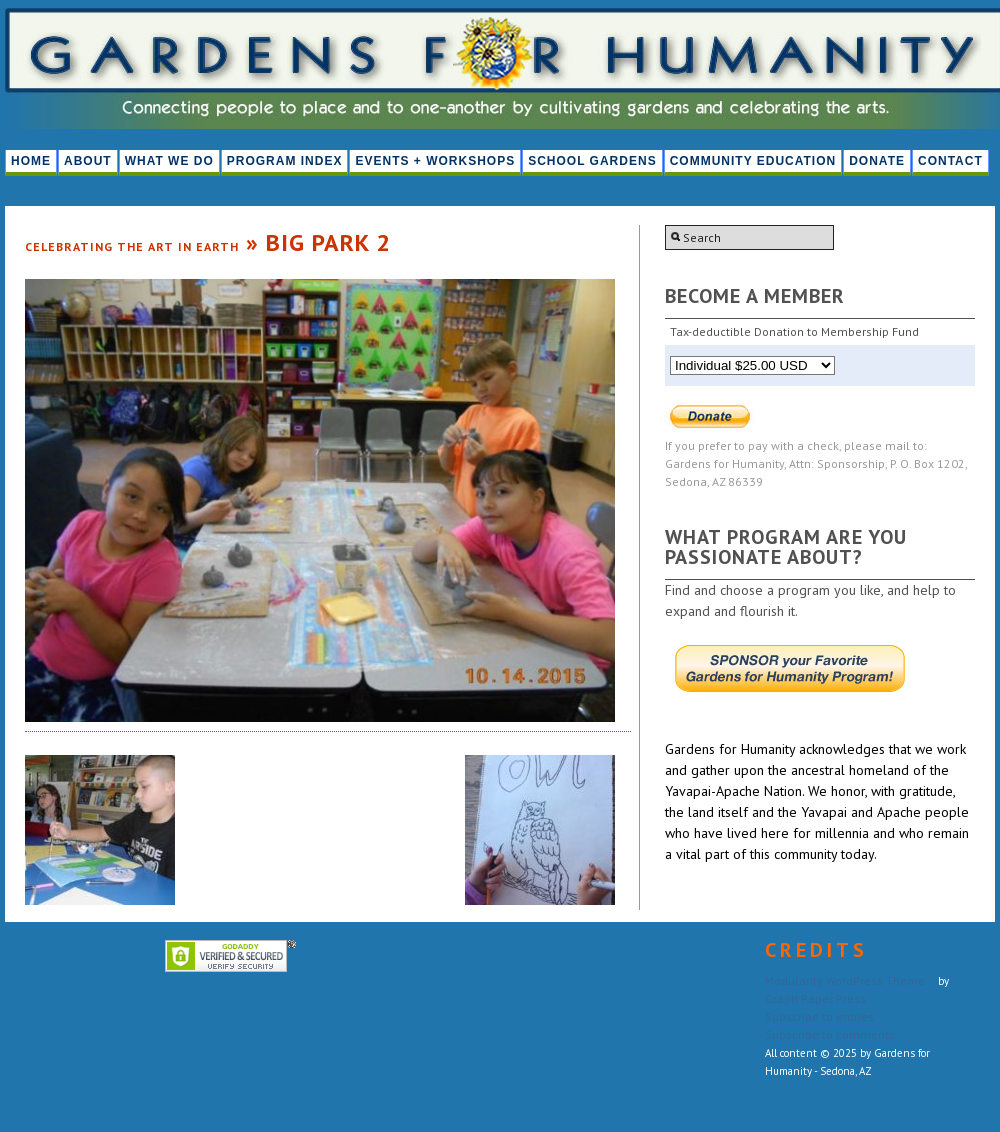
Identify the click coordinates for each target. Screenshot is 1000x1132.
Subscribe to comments (830, 1034)
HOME (31, 161)
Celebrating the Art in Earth (132, 246)
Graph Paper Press (815, 998)
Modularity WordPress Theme (845, 980)
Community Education (753, 161)
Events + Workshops (435, 161)
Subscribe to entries (819, 1016)
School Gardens (592, 161)
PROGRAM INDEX (285, 161)
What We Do (169, 161)
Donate (877, 161)
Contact (950, 161)
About (88, 161)
